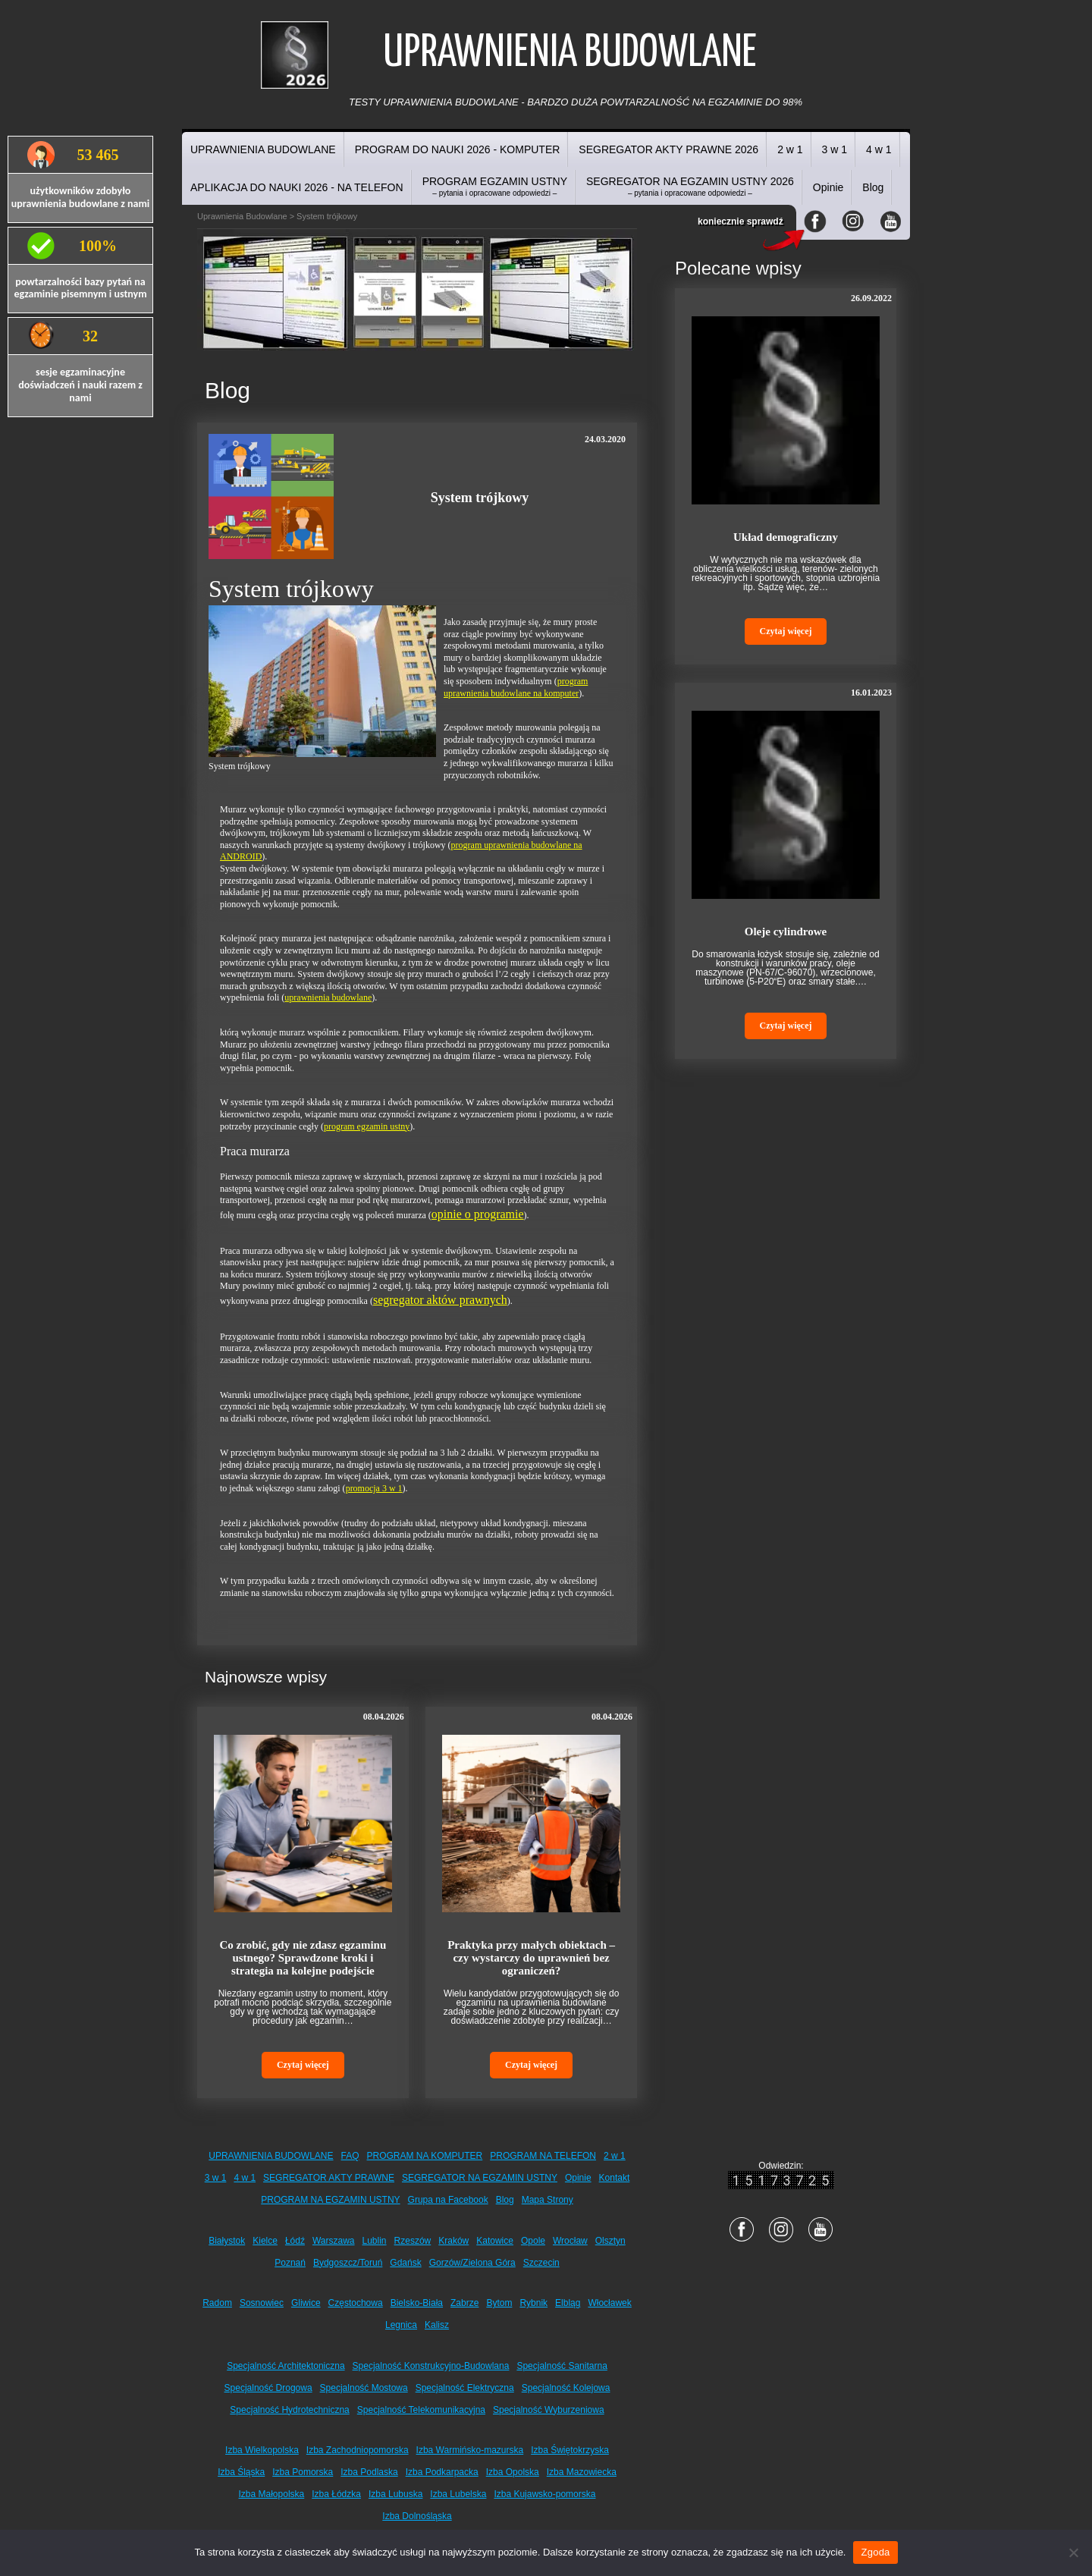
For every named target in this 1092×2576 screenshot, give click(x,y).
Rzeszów (412, 2240)
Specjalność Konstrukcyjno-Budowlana (431, 2366)
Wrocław (570, 2240)
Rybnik (533, 2303)
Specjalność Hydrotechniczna (289, 2410)
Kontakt (614, 2177)
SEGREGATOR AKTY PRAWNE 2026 (668, 149)
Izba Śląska (241, 2472)
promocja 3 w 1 (374, 1488)
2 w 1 (789, 149)
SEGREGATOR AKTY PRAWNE (328, 2177)
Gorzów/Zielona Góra (472, 2262)
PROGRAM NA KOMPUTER (425, 2155)
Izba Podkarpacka (442, 2472)
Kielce (265, 2240)
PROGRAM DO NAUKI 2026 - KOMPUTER (457, 149)
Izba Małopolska (272, 2494)
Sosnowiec (262, 2303)
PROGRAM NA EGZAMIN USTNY (330, 2199)
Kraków (453, 2240)
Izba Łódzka (336, 2494)
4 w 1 (878, 149)
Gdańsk (405, 2262)
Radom (217, 2303)
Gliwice (306, 2303)
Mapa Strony (547, 2199)
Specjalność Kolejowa (566, 2388)
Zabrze (464, 2303)
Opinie (828, 187)
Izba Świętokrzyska (570, 2450)
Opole (533, 2240)
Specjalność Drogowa (268, 2388)
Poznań (290, 2262)
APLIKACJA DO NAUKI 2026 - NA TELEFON (296, 187)
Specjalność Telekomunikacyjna (421, 2410)
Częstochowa (355, 2303)
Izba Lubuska (395, 2494)
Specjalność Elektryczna (465, 2388)
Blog (872, 187)
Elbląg (567, 2303)
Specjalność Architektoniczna (285, 2366)
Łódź (295, 2240)
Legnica (401, 2325)
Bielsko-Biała (417, 2303)
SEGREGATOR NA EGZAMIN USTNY (479, 2177)
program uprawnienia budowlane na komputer (516, 687)
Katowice (494, 2240)
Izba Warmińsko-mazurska (470, 2450)
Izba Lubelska (458, 2494)
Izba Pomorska (302, 2472)
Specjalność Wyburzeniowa (548, 2410)
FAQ (350, 2155)
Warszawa (333, 2240)
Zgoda (875, 2552)
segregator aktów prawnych (440, 1299)
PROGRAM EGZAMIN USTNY (495, 186)
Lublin (374, 2240)
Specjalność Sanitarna (561, 2366)
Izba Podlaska (368, 2472)
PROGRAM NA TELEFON (543, 2155)
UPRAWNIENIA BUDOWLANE (263, 149)
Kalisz (437, 2325)
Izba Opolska (512, 2472)
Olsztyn (610, 2240)
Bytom (499, 2303)
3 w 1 (834, 149)
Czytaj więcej (303, 2064)
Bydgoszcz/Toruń (347, 2262)
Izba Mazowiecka (582, 2472)
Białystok (227, 2240)
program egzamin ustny (367, 1126)
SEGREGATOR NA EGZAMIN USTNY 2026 (690, 186)
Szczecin (541, 2262)
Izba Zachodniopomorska (357, 2450)
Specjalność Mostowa (364, 2388)
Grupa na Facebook (448, 2199)
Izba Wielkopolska (262, 2450)
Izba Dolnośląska (416, 2516)
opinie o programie (477, 1214)
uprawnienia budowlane (328, 997)
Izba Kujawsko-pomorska (544, 2494)
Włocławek (609, 2303)
